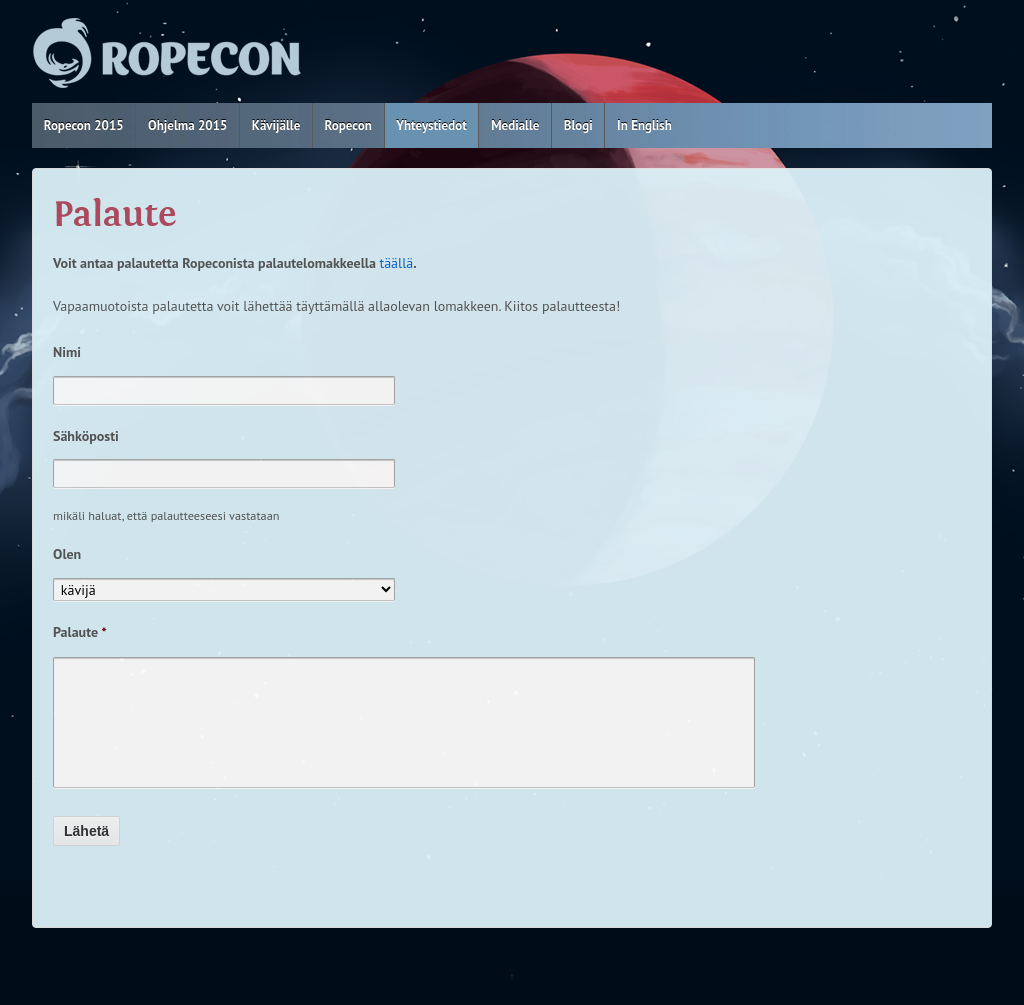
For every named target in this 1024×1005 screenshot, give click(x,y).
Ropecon (348, 125)
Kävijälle (276, 125)
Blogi (578, 125)
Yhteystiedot (431, 125)
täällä (396, 263)
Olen (67, 554)
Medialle (515, 125)
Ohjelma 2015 (187, 125)
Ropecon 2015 (84, 125)
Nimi (67, 352)
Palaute (80, 632)
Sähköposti (86, 436)
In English (644, 125)
